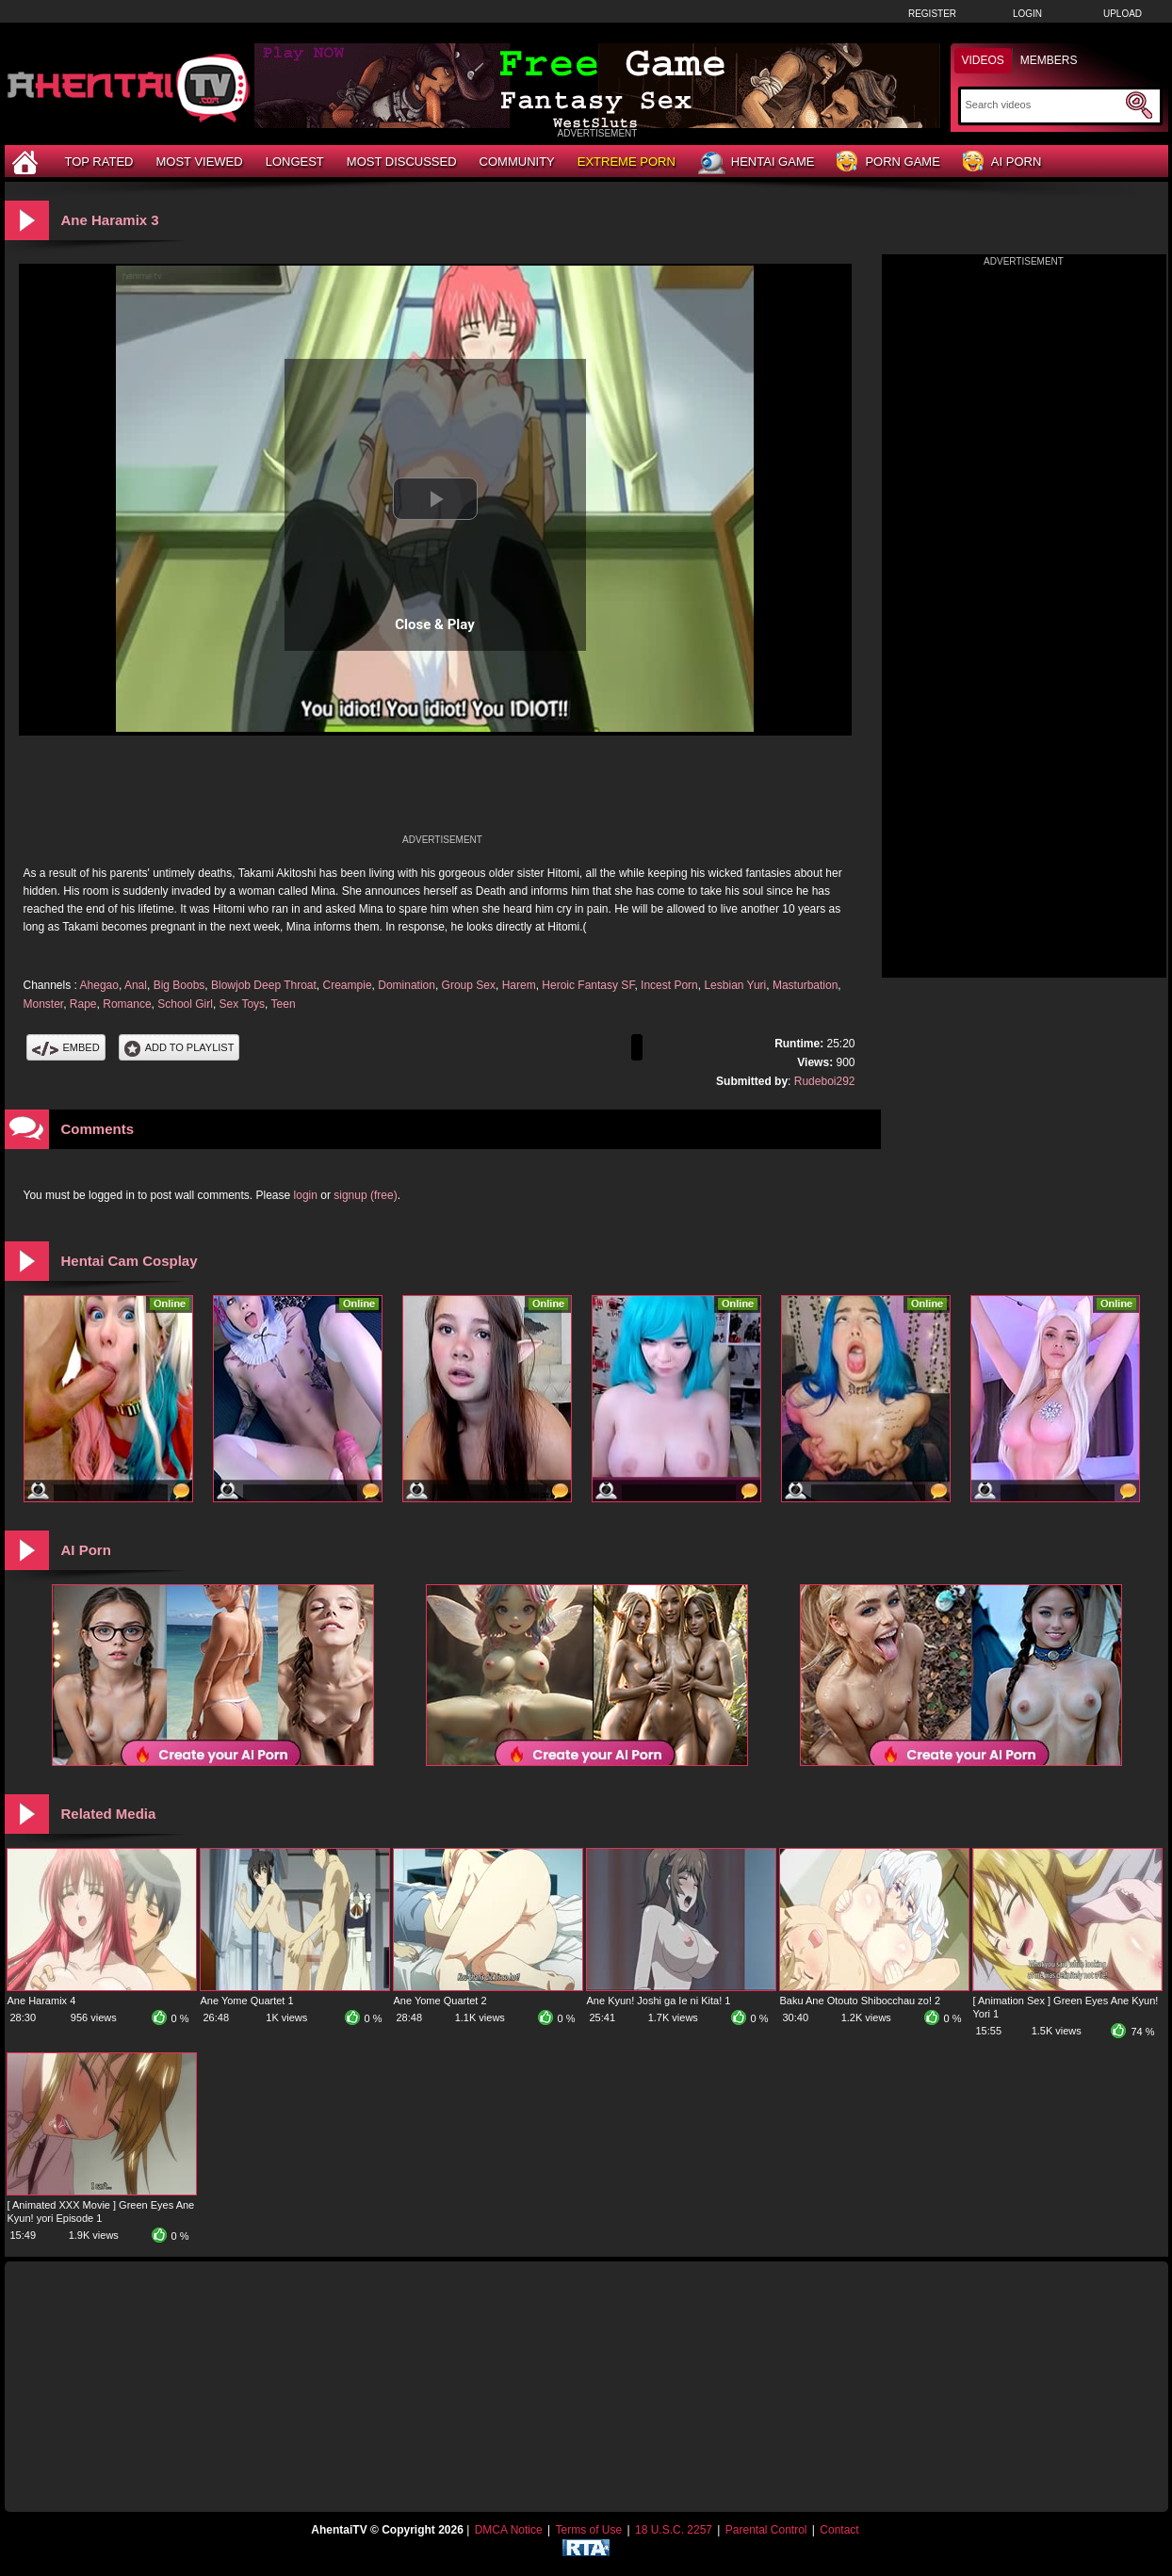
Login (1027, 13)
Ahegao (99, 985)
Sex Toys (242, 1004)
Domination (406, 985)
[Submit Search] (1139, 105)
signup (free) (365, 1195)
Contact (839, 2529)
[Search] (1043, 104)
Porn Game (888, 162)
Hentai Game (756, 163)
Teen (283, 1004)
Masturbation (805, 985)
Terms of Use (588, 2529)
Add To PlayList (179, 1047)
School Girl (185, 1004)
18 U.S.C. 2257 (673, 2529)
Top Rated (99, 161)
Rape (83, 1004)
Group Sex (469, 985)
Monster (44, 1004)
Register (932, 13)
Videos (983, 60)
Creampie (347, 985)
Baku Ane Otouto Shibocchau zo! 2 (860, 2000)
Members (1049, 60)
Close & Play (435, 624)
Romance (127, 1004)
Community (517, 161)
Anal (135, 985)
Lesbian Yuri (735, 985)
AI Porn (1002, 162)
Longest (295, 161)
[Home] (27, 161)
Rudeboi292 (824, 1081)
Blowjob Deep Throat (264, 985)
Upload (1122, 13)
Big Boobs (179, 985)
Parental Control (766, 2529)
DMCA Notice (509, 2529)
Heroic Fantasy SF (588, 985)
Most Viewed (198, 161)
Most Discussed (402, 161)
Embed (66, 1047)
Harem (519, 985)
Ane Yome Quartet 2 (440, 2000)
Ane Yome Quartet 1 (247, 2000)
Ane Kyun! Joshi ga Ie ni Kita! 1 (659, 2000)
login (305, 1195)
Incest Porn (669, 985)
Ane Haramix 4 (42, 2000)
